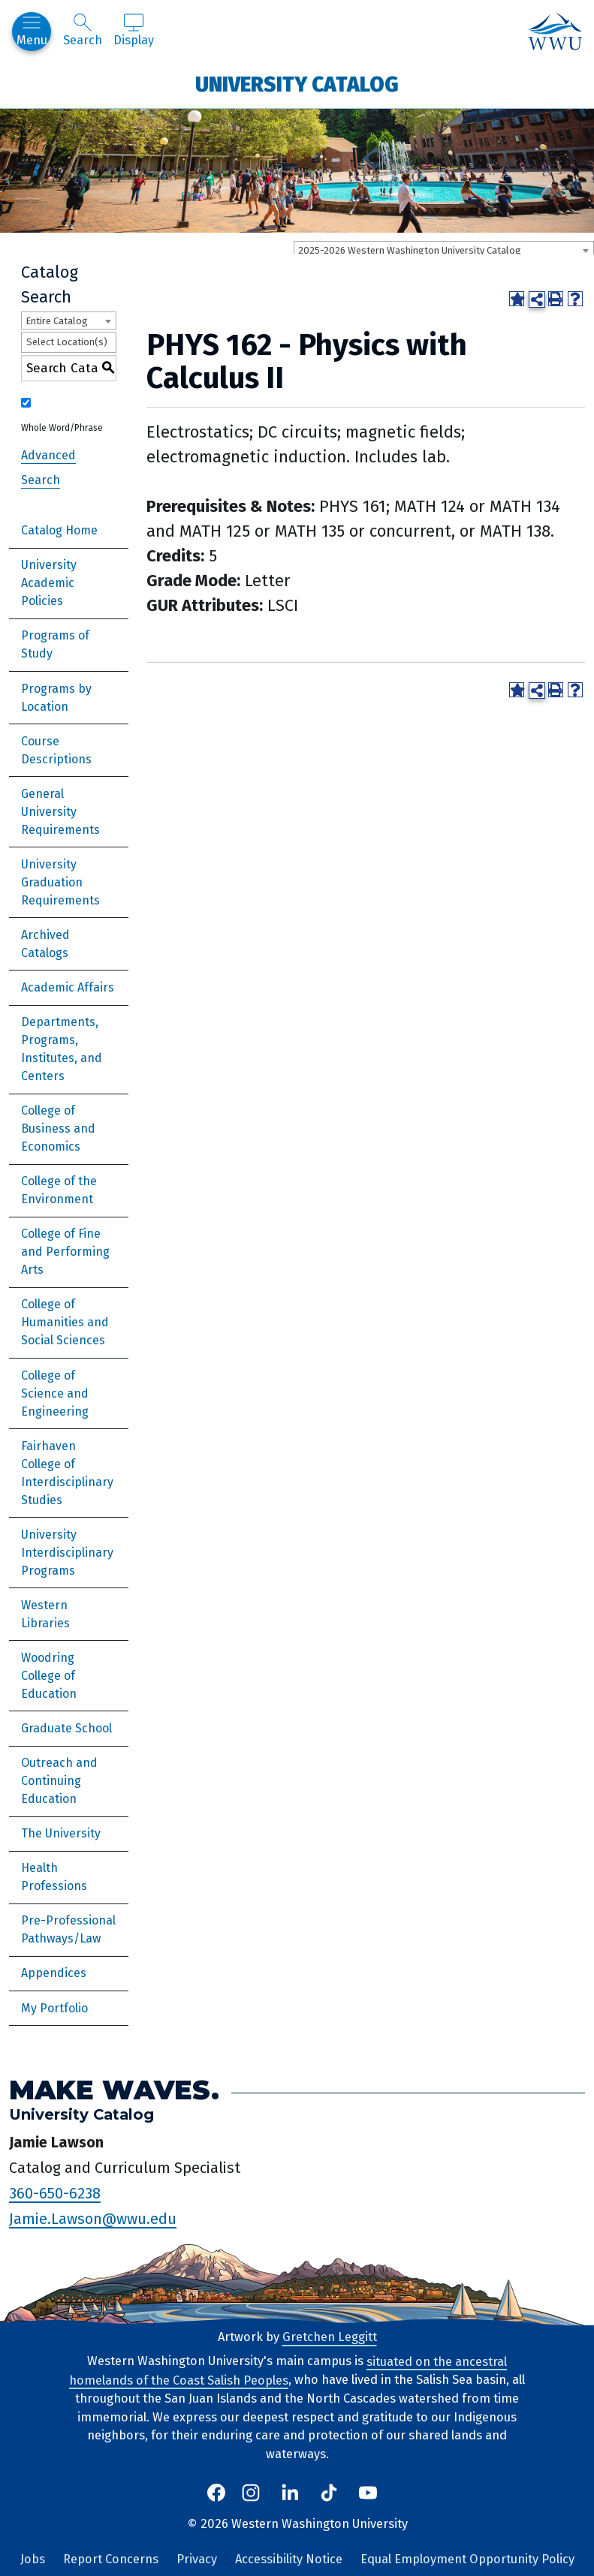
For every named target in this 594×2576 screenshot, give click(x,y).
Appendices (53, 1973)
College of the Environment (59, 1190)
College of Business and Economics (58, 1128)
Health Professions (54, 1877)
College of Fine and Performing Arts (65, 1251)
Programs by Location (56, 698)
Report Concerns (110, 2559)
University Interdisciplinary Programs (67, 1552)
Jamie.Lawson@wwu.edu (92, 2218)
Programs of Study (55, 644)
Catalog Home (59, 530)
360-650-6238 (55, 2192)
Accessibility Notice (288, 2559)
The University (61, 1833)
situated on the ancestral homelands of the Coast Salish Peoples (288, 2370)
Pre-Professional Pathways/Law (68, 1929)
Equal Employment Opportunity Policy (467, 2559)
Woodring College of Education (49, 1676)
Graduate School (66, 1728)
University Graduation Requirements (60, 882)
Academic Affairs (67, 987)
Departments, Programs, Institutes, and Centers (61, 1049)
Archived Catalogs (45, 944)
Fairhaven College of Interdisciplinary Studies (67, 1473)
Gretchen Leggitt (329, 2337)
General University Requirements (60, 812)
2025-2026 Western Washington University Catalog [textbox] (409, 250)
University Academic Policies (49, 583)
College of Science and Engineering (55, 1393)
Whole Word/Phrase (62, 428)
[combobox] (444, 250)
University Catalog (297, 83)
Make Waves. (114, 2089)
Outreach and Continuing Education (59, 1781)
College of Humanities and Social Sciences (65, 1322)
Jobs (32, 2559)
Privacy (196, 2559)
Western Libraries (45, 1614)
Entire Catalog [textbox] (57, 321)
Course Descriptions (56, 750)
